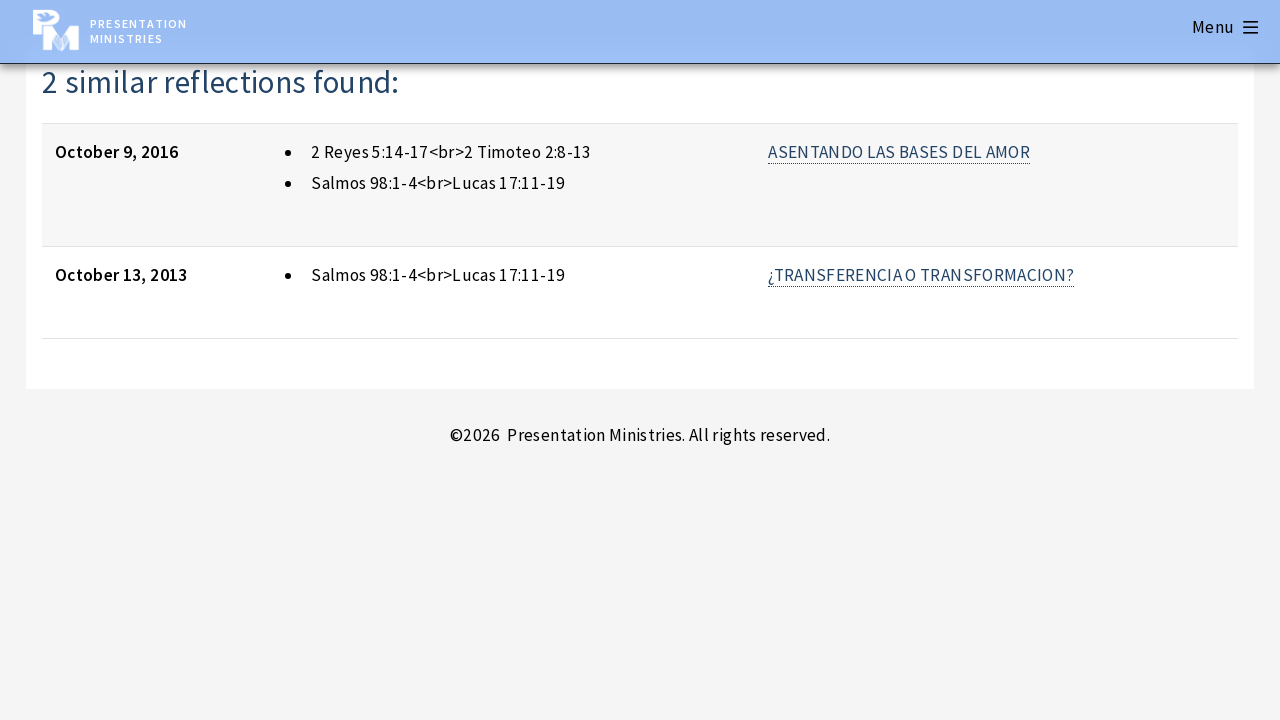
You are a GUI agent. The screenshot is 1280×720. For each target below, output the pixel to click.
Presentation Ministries (138, 31)
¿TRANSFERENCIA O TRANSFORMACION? (921, 275)
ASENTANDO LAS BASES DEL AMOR (899, 152)
